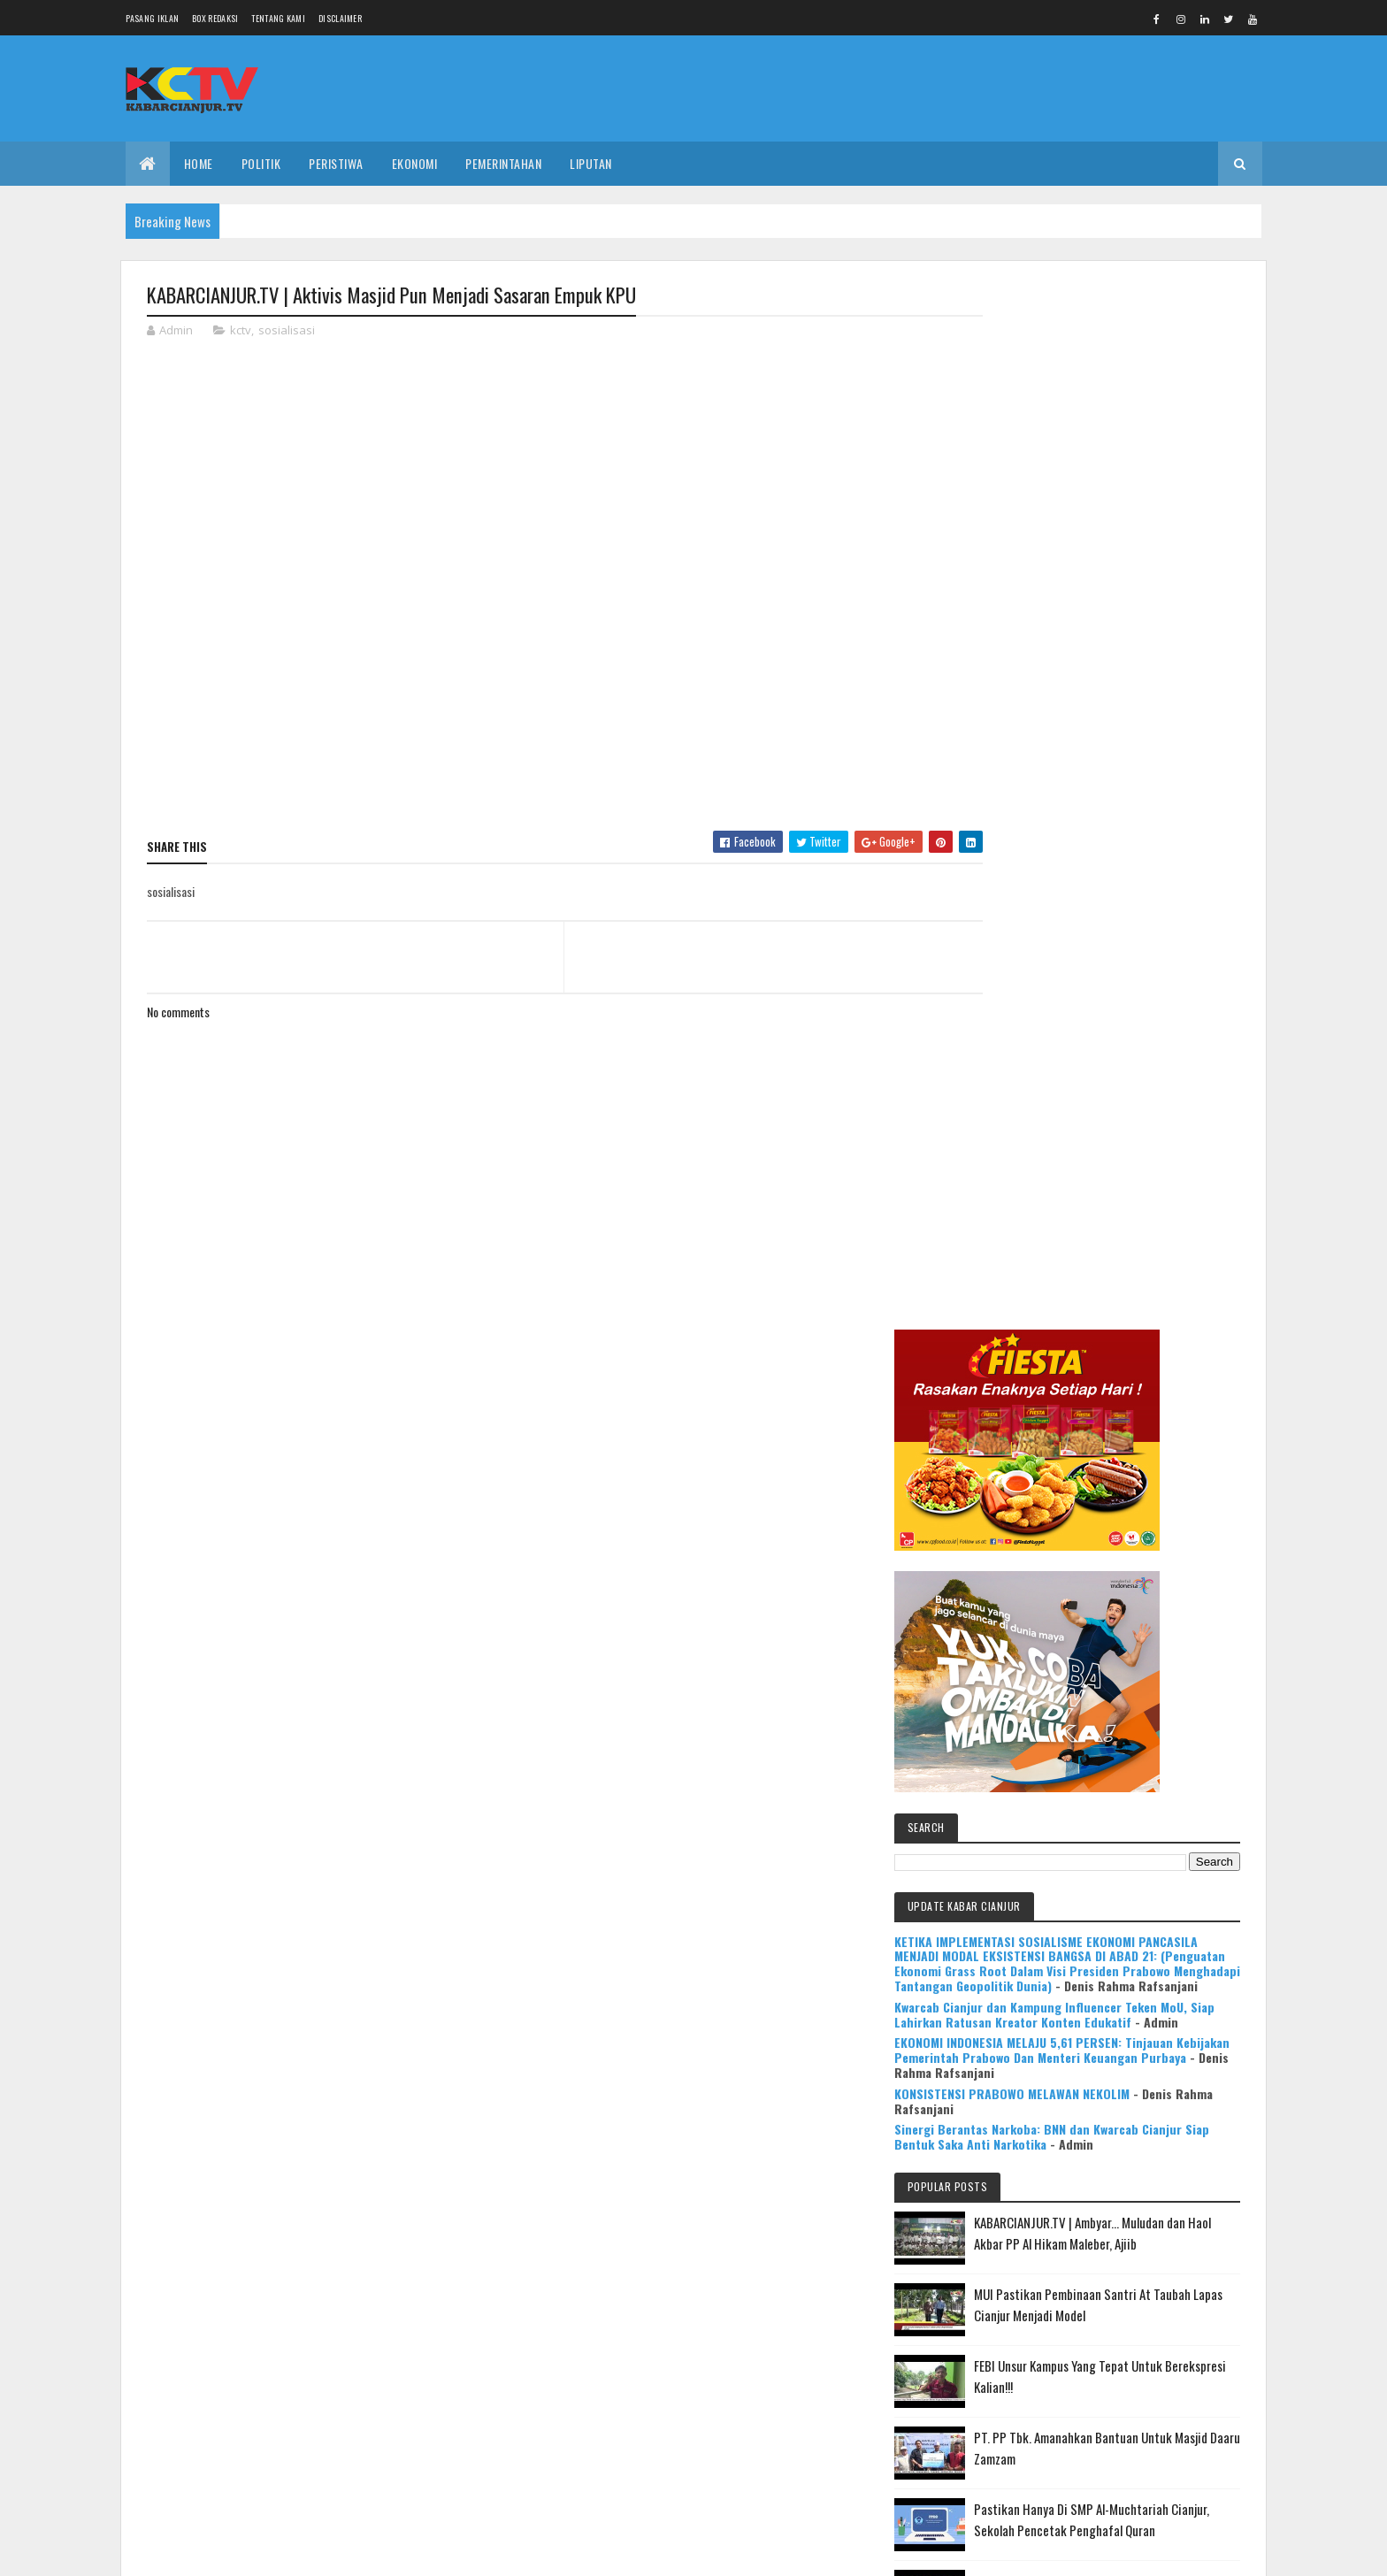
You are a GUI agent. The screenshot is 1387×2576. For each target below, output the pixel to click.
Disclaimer (340, 18)
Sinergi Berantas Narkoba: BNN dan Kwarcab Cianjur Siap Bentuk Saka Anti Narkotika (1111, 1129)
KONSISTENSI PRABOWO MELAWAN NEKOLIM (1106, 1086)
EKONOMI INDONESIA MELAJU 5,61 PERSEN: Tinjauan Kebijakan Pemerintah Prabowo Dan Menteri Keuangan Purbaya (1113, 1035)
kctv (240, 331)
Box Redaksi (215, 18)
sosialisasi (286, 331)
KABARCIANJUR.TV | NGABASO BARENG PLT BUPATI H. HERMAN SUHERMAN (1148, 1713)
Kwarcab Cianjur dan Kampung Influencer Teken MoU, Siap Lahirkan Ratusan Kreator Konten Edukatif (1107, 984)
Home (198, 163)
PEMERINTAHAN (503, 163)
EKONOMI (415, 163)
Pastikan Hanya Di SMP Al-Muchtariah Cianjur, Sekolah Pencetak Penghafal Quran (1140, 1559)
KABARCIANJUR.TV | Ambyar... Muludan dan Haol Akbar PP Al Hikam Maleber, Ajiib (1143, 1251)
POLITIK (261, 163)
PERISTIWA (336, 163)
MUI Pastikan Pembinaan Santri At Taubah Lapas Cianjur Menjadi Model (1151, 1333)
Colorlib (214, 2551)
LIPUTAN (591, 163)
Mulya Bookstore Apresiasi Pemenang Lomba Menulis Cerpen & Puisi (1153, 1795)
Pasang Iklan (153, 18)
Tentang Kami (278, 18)
